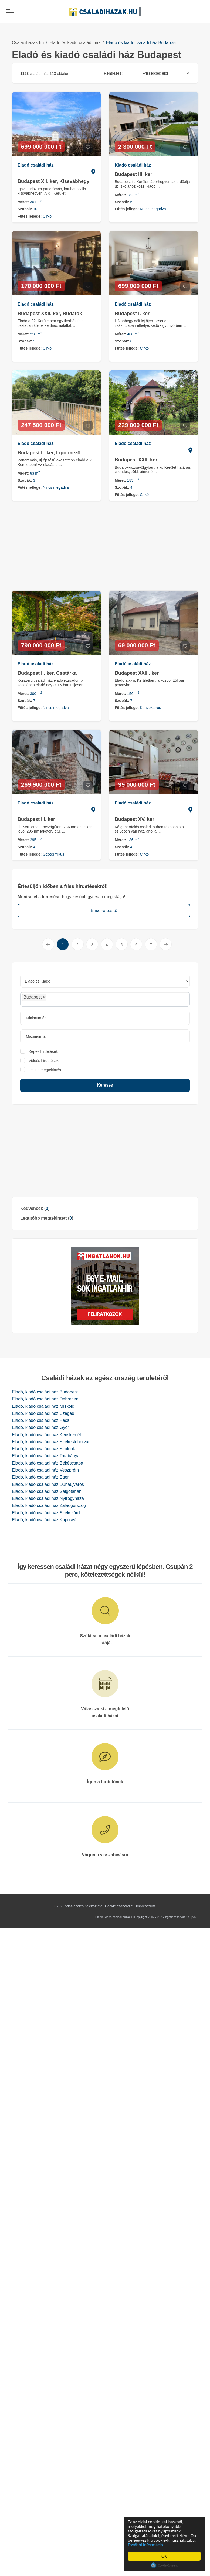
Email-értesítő (104, 910)
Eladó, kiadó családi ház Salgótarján (47, 1491)
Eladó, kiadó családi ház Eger (40, 1477)
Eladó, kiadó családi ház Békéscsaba (47, 1463)
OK (165, 2556)
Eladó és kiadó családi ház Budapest (141, 42)
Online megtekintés (45, 1070)
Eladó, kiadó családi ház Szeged (43, 1413)
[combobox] (105, 999)
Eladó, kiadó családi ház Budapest (45, 1392)
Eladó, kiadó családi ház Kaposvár (45, 1519)
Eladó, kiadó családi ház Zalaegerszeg (49, 1505)
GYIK (58, 1906)
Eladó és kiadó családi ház (74, 42)
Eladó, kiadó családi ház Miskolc (43, 1406)
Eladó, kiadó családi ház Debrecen (45, 1399)
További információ (146, 2545)
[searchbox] (59, 999)
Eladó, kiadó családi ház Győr (40, 1427)
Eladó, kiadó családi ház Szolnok (43, 1448)
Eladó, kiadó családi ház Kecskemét (46, 1434)
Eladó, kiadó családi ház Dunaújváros (48, 1484)
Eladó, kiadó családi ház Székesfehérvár (51, 1441)
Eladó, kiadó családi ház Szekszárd (46, 1512)
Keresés (105, 1085)
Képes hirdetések (43, 1051)
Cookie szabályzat (119, 1906)
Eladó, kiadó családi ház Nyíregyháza (48, 1498)
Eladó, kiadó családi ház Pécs (40, 1420)
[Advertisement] (105, 1151)
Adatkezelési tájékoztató (83, 1906)
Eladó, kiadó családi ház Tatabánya (46, 1455)
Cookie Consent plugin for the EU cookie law (165, 2565)
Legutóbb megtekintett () (46, 1218)
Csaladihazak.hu (28, 42)
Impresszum (145, 1906)
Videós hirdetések (44, 1061)
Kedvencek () (35, 1208)
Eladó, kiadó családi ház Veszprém (45, 1470)
